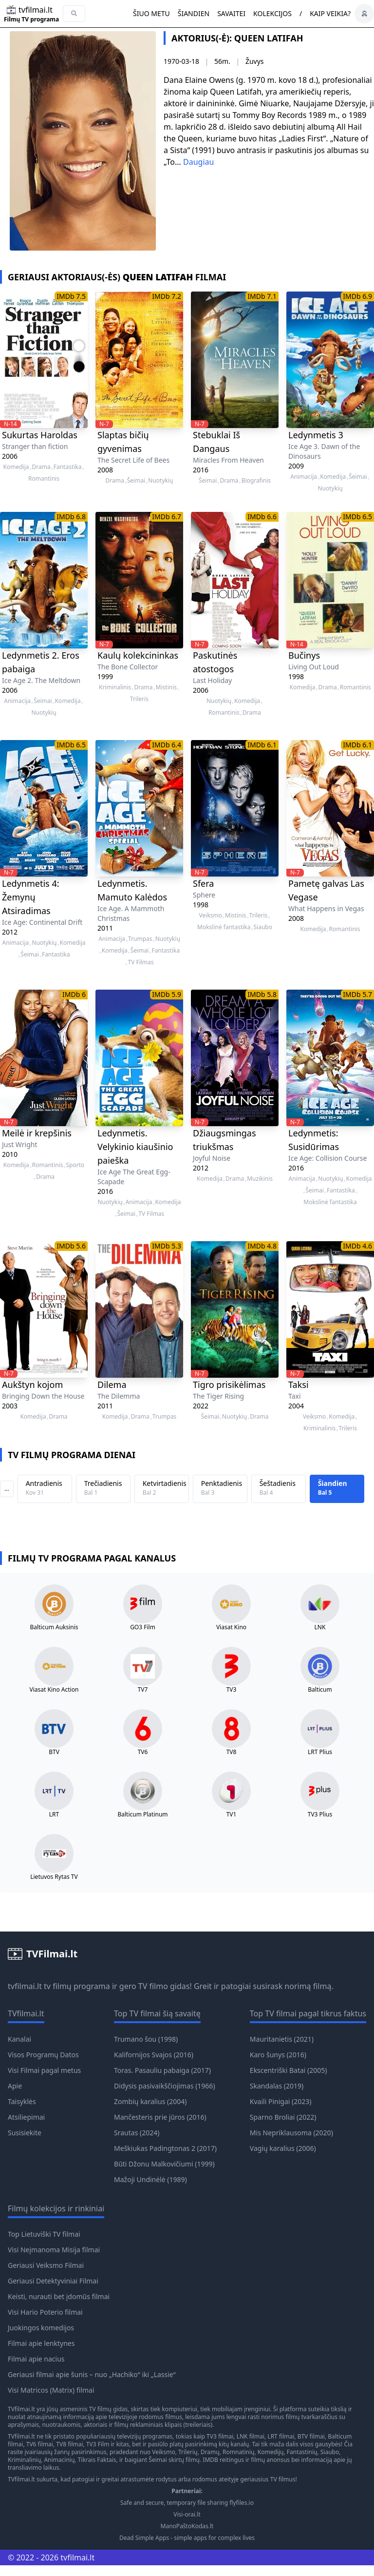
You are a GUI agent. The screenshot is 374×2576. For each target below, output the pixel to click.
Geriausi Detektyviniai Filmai (53, 2280)
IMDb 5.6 (71, 1245)
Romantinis (43, 479)
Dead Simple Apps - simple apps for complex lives (187, 2538)
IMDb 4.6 (357, 1245)
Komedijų (271, 2452)
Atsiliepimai (26, 2117)
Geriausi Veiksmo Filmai (46, 2265)
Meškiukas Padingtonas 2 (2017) (165, 2148)
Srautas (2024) (136, 2132)
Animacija (303, 477)
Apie (15, 2085)
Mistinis (166, 687)
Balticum (320, 1690)
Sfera (203, 883)
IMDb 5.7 (357, 994)
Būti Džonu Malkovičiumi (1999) (164, 2163)
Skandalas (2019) (276, 2085)
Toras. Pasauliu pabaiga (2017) (162, 2070)
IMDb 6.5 (357, 516)
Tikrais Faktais (97, 2460)
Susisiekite (24, 2132)
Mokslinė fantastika (223, 927)
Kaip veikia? (330, 13)
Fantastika (68, 467)
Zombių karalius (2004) (150, 2101)
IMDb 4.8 (262, 1245)
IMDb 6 (74, 994)
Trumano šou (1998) (146, 2039)
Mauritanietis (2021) (282, 2039)
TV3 (231, 1690)
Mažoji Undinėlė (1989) (150, 2179)
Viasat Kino (231, 1627)
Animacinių (59, 2460)
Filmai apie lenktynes (41, 2343)
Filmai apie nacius (36, 2358)
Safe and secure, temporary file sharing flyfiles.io (187, 2503)
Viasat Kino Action (54, 1690)
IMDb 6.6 (262, 516)
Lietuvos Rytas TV (54, 1877)
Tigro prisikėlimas (229, 1384)
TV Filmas (140, 962)
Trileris (139, 699)
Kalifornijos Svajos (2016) (153, 2054)
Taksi (298, 1384)
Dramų (210, 2452)
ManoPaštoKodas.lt (187, 2526)
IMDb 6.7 (166, 516)
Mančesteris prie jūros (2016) (160, 2117)
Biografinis (256, 481)
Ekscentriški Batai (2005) (288, 2070)
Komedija (16, 467)
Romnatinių (238, 2452)
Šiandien (193, 13)
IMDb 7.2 (166, 296)
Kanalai (19, 2039)
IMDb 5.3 (166, 1245)
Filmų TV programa (31, 19)
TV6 (143, 1752)
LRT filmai (280, 2436)
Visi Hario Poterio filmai (45, 2312)
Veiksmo (210, 915)
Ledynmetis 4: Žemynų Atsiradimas (30, 897)
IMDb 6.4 (166, 744)
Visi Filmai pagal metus (44, 2070)
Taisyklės (22, 2101)
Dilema (112, 1384)
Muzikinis (260, 1179)
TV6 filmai (39, 2444)
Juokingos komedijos (41, 2327)
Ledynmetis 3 (315, 435)
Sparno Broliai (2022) (283, 2117)
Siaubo (263, 927)
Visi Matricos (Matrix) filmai (51, 2390)
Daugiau (198, 161)
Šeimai (136, 481)
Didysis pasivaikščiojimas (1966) (164, 2085)
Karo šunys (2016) (278, 2054)
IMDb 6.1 (262, 744)
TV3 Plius (320, 1814)
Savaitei (231, 13)
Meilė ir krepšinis (37, 1133)
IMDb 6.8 (71, 516)
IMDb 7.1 (262, 296)
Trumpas (140, 939)
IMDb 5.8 (262, 994)
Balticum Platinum (142, 1814)
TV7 (143, 1690)
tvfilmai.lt (25, 1986)
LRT (54, 1814)
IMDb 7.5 (71, 296)
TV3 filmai (219, 2436)
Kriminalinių (24, 2460)
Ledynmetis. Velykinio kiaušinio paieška (135, 1146)
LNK (320, 1627)
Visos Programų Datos (43, 2054)
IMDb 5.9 (166, 994)
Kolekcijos (272, 13)
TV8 (231, 1752)
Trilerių (187, 2452)
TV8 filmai (69, 2444)
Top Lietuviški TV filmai (44, 2234)
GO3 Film (142, 1627)
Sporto (75, 1165)
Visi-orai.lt (186, 2514)
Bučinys (304, 655)
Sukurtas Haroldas (39, 435)
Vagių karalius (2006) (283, 2148)
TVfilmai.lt (21, 2409)
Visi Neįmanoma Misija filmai (54, 2249)
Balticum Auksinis (54, 1627)
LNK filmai (250, 2436)
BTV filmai (311, 2436)
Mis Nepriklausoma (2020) (291, 2132)
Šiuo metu (151, 13)
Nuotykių (160, 481)
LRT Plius (320, 1752)
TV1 (231, 1814)
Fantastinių (302, 2452)
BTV (54, 1752)
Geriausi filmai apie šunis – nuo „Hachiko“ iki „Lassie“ (92, 2374)
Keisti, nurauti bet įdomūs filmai (59, 2296)
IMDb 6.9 (357, 296)
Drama (41, 467)
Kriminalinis (115, 687)
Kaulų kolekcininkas (137, 655)
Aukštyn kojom (32, 1384)
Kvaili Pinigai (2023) (281, 2101)
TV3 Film (98, 2444)
